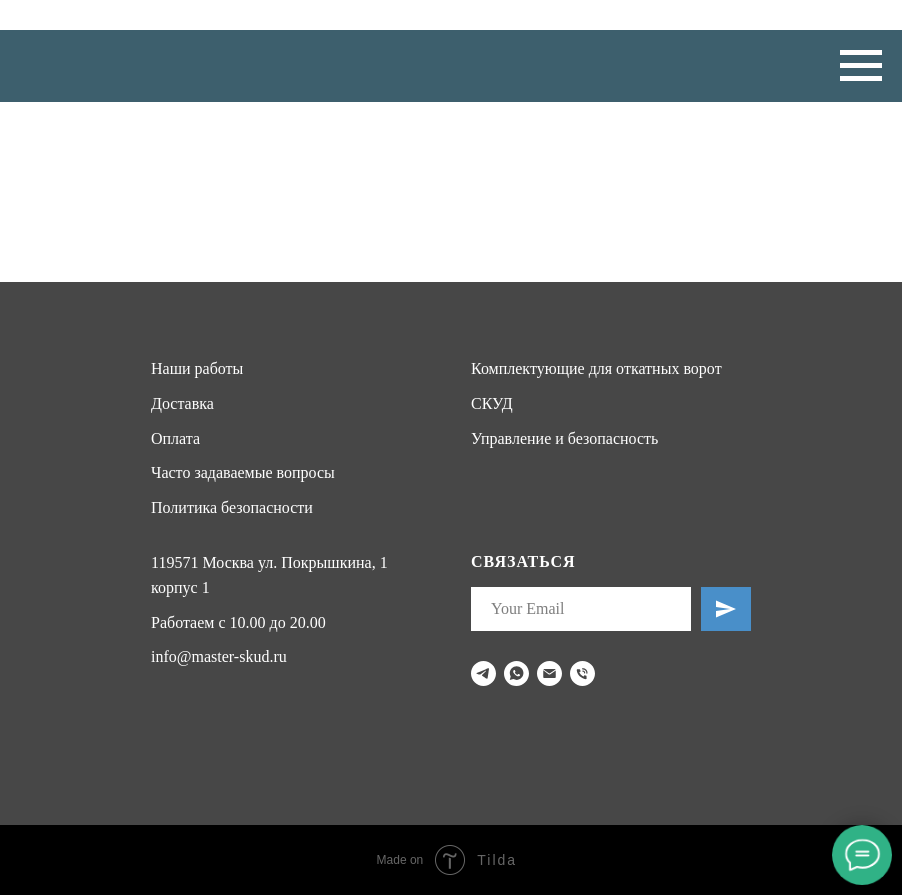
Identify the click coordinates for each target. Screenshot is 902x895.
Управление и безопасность (564, 438)
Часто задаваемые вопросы (243, 472)
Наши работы (197, 368)
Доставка (182, 403)
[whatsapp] (516, 673)
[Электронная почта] (549, 673)
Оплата (175, 438)
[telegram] (483, 673)
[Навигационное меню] (861, 66)
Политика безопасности (232, 507)
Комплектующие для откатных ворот (596, 368)
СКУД (492, 403)
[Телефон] (582, 673)
